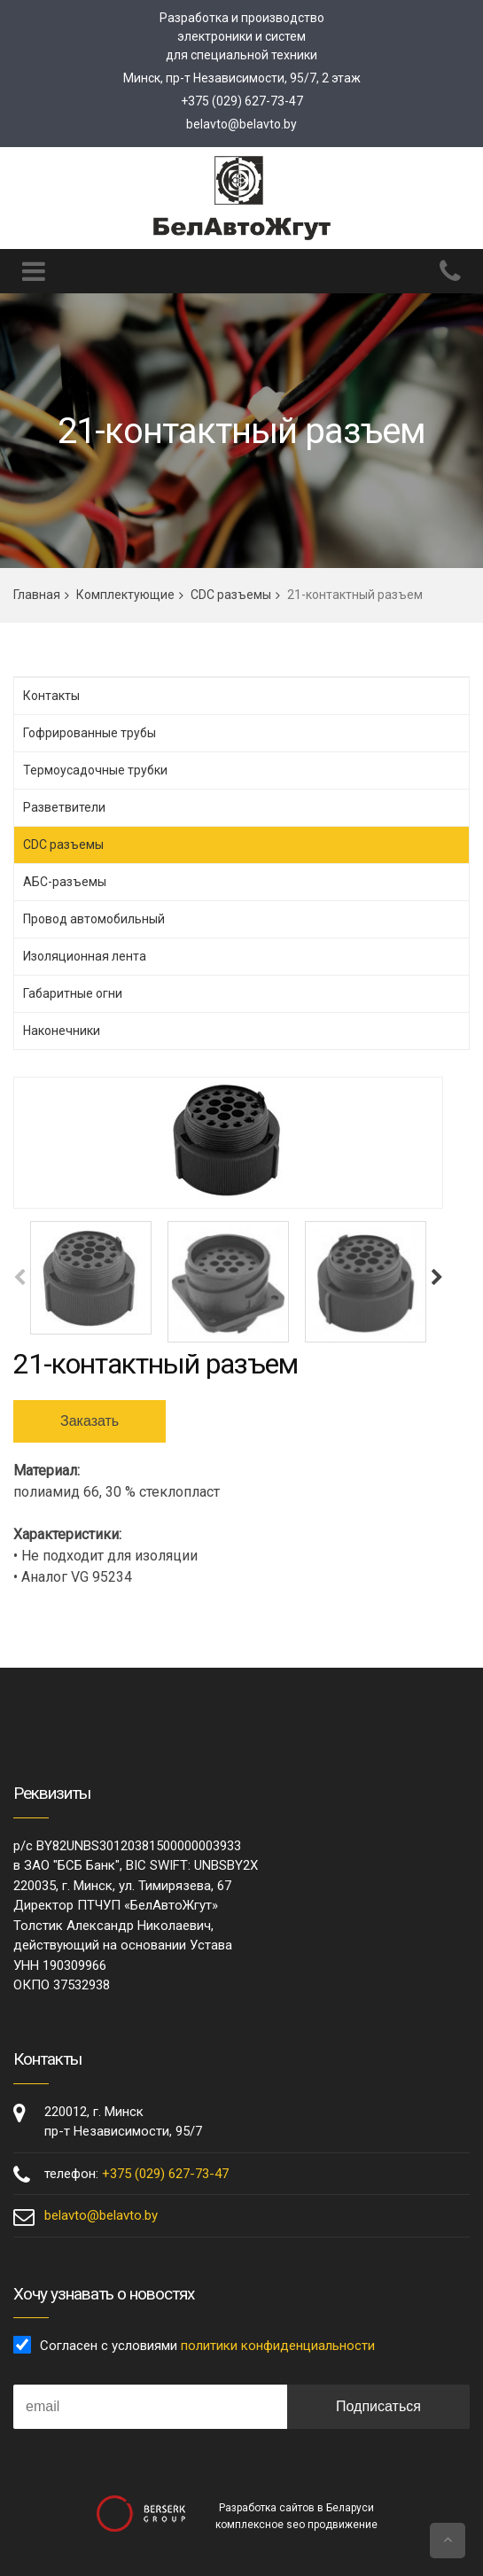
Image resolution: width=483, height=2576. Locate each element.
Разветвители (64, 807)
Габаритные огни (72, 993)
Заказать (89, 1420)
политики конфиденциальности (278, 2346)
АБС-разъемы (64, 882)
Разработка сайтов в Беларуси (296, 2508)
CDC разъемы (231, 595)
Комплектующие (125, 595)
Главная (36, 595)
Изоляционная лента (84, 956)
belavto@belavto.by (241, 124)
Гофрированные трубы (89, 733)
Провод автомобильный (94, 919)
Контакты (51, 696)
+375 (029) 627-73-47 (242, 101)
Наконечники (61, 1030)
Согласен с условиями (207, 2346)
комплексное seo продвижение (296, 2524)
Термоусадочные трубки (95, 770)
